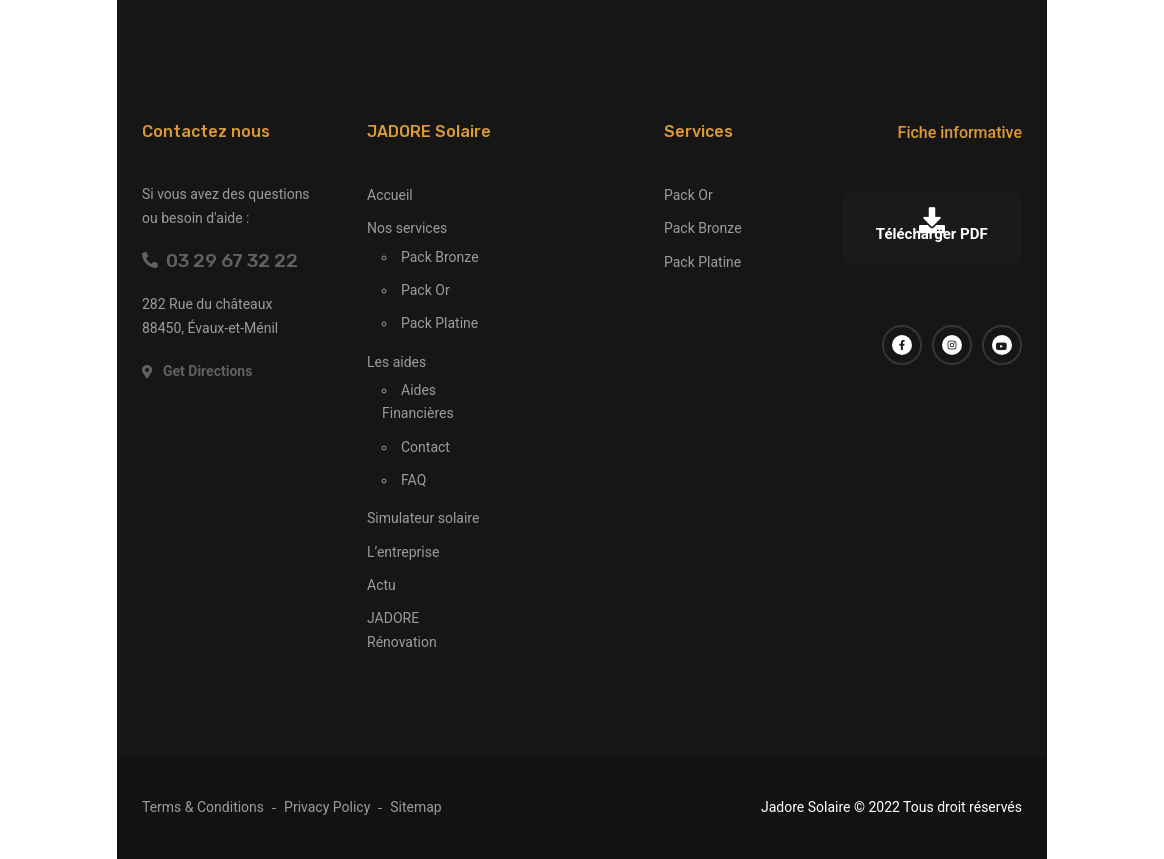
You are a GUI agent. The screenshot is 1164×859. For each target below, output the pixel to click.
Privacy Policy (327, 807)
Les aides (396, 362)
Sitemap (415, 807)
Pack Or (425, 290)
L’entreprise (403, 552)
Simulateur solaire (423, 518)
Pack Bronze (440, 257)
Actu (381, 585)
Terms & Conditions (203, 807)
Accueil (390, 195)
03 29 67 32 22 (220, 260)
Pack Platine (439, 323)
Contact (425, 447)
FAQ (413, 480)
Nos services (407, 228)
